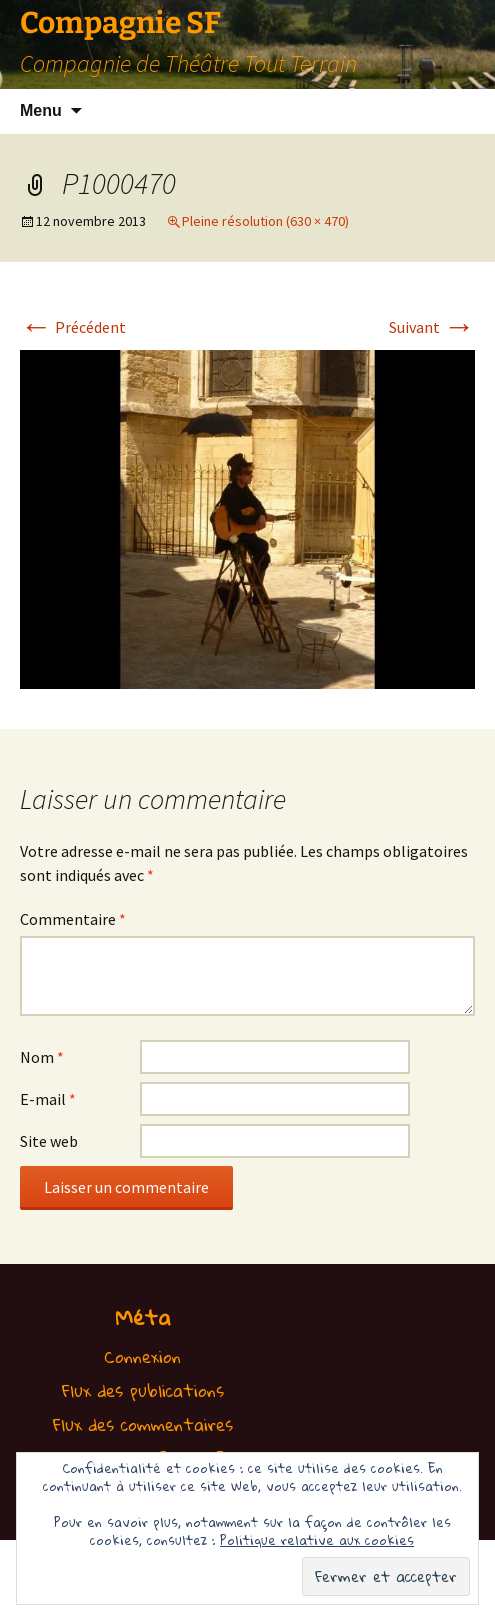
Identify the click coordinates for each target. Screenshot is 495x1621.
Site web (49, 1141)
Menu (41, 110)
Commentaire (73, 919)
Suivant (432, 327)
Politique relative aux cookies (317, 1540)
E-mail (48, 1099)
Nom (42, 1057)
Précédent (73, 327)
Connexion (142, 1356)
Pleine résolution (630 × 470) (265, 221)
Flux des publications (143, 1390)
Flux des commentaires (143, 1424)
